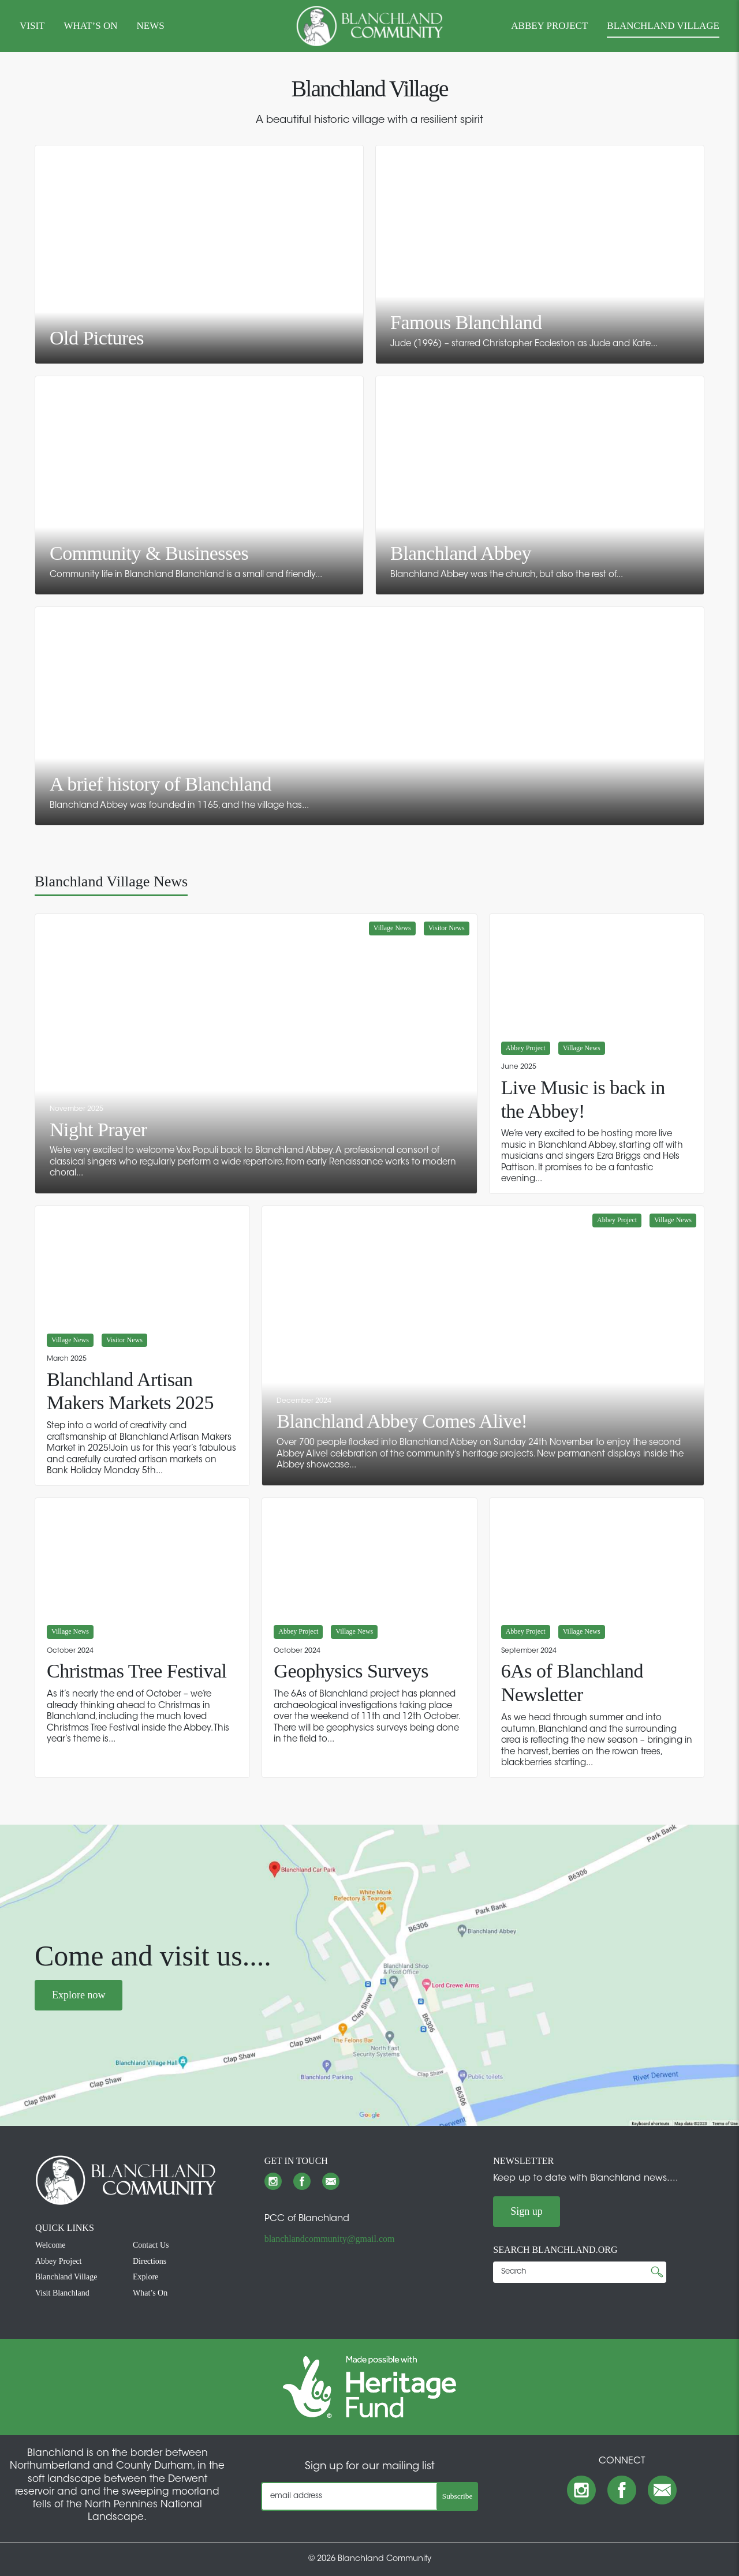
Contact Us (151, 2245)
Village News (392, 928)
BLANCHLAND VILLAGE (663, 25)
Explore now (78, 1995)
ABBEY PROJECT (549, 25)
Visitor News (446, 928)
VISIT (32, 25)
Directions (149, 2261)
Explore (145, 2276)
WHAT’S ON (90, 25)
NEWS (150, 25)
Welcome (50, 2245)
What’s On (150, 2293)
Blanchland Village (66, 2276)
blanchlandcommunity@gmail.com (329, 2239)
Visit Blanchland (62, 2293)
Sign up (526, 2211)
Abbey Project (526, 1048)
